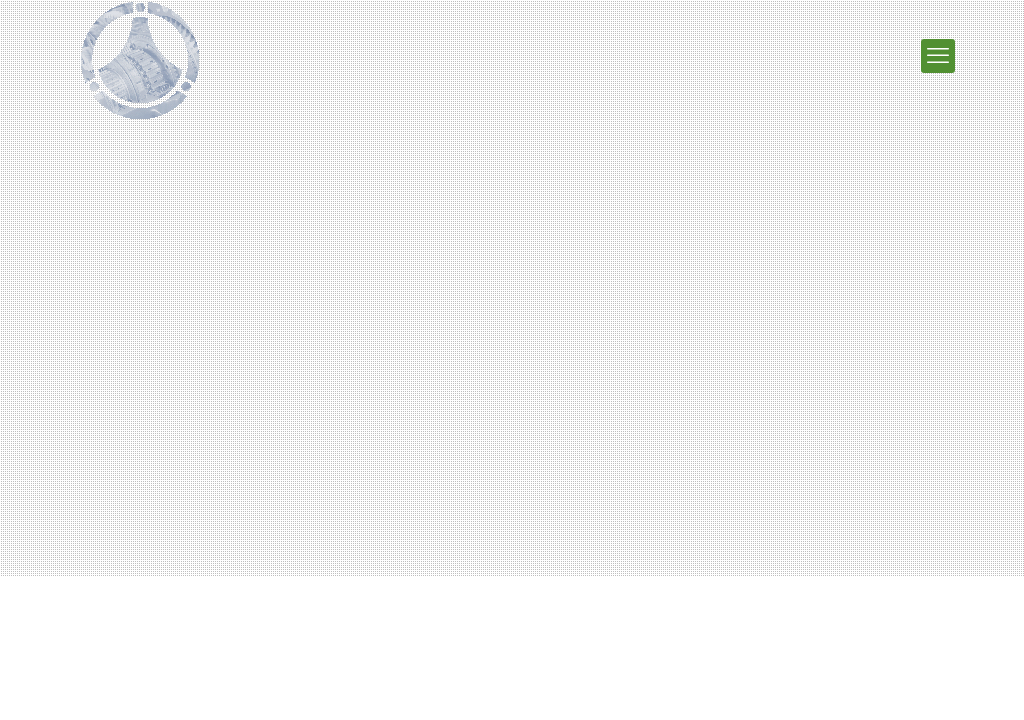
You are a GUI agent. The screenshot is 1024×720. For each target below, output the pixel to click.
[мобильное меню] (938, 56)
